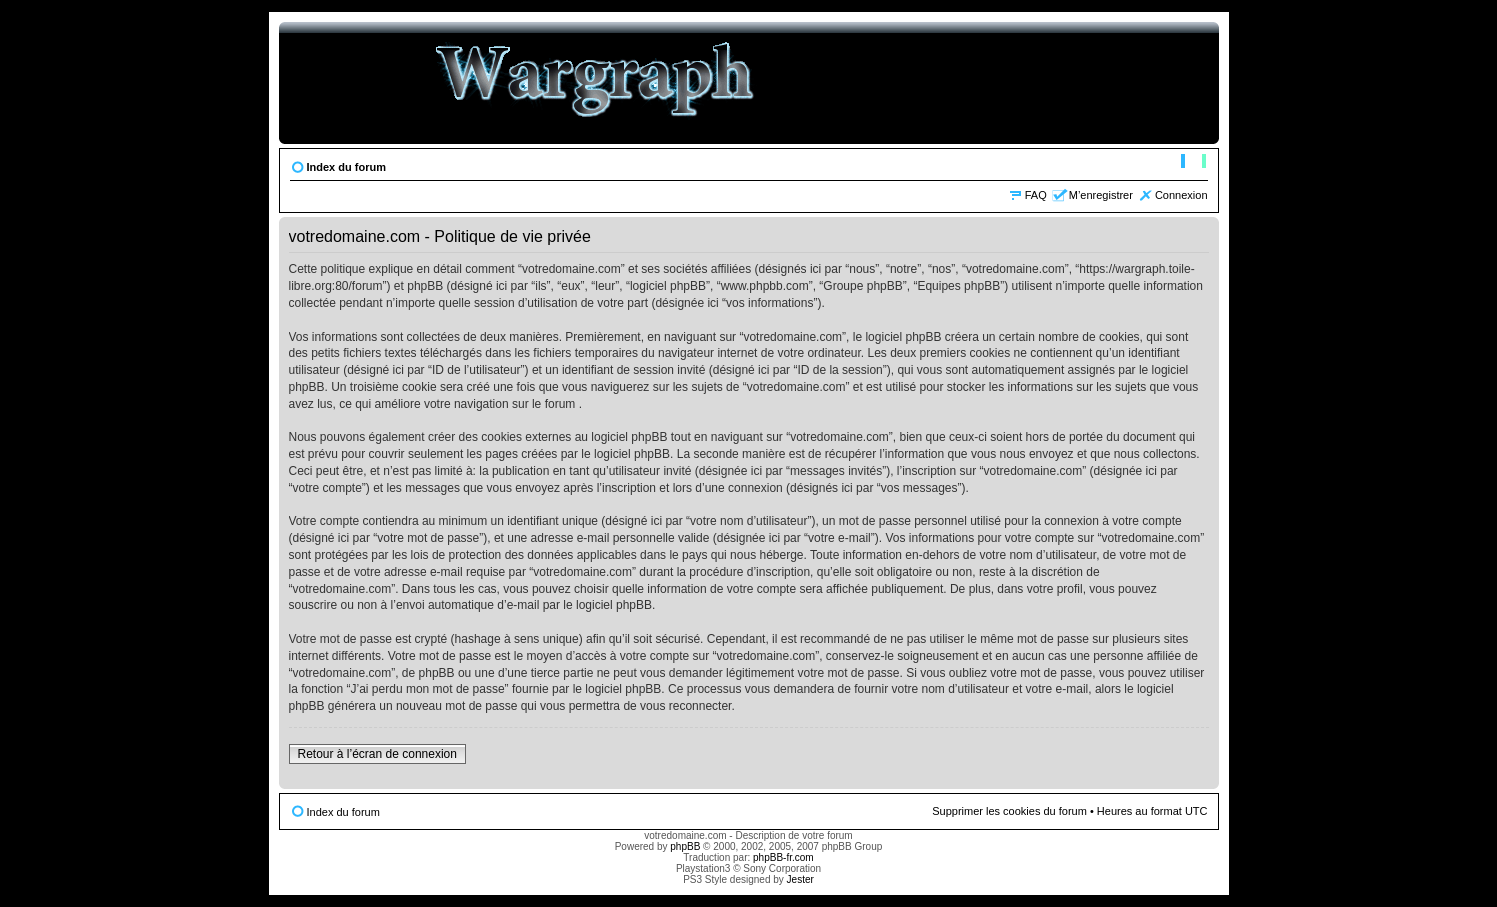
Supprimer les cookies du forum (1009, 811)
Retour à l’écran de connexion (377, 754)
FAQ (1036, 195)
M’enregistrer (1101, 195)
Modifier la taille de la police (1193, 163)
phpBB (685, 846)
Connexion (1181, 195)
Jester (800, 879)
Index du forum (346, 167)
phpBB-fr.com (783, 857)
